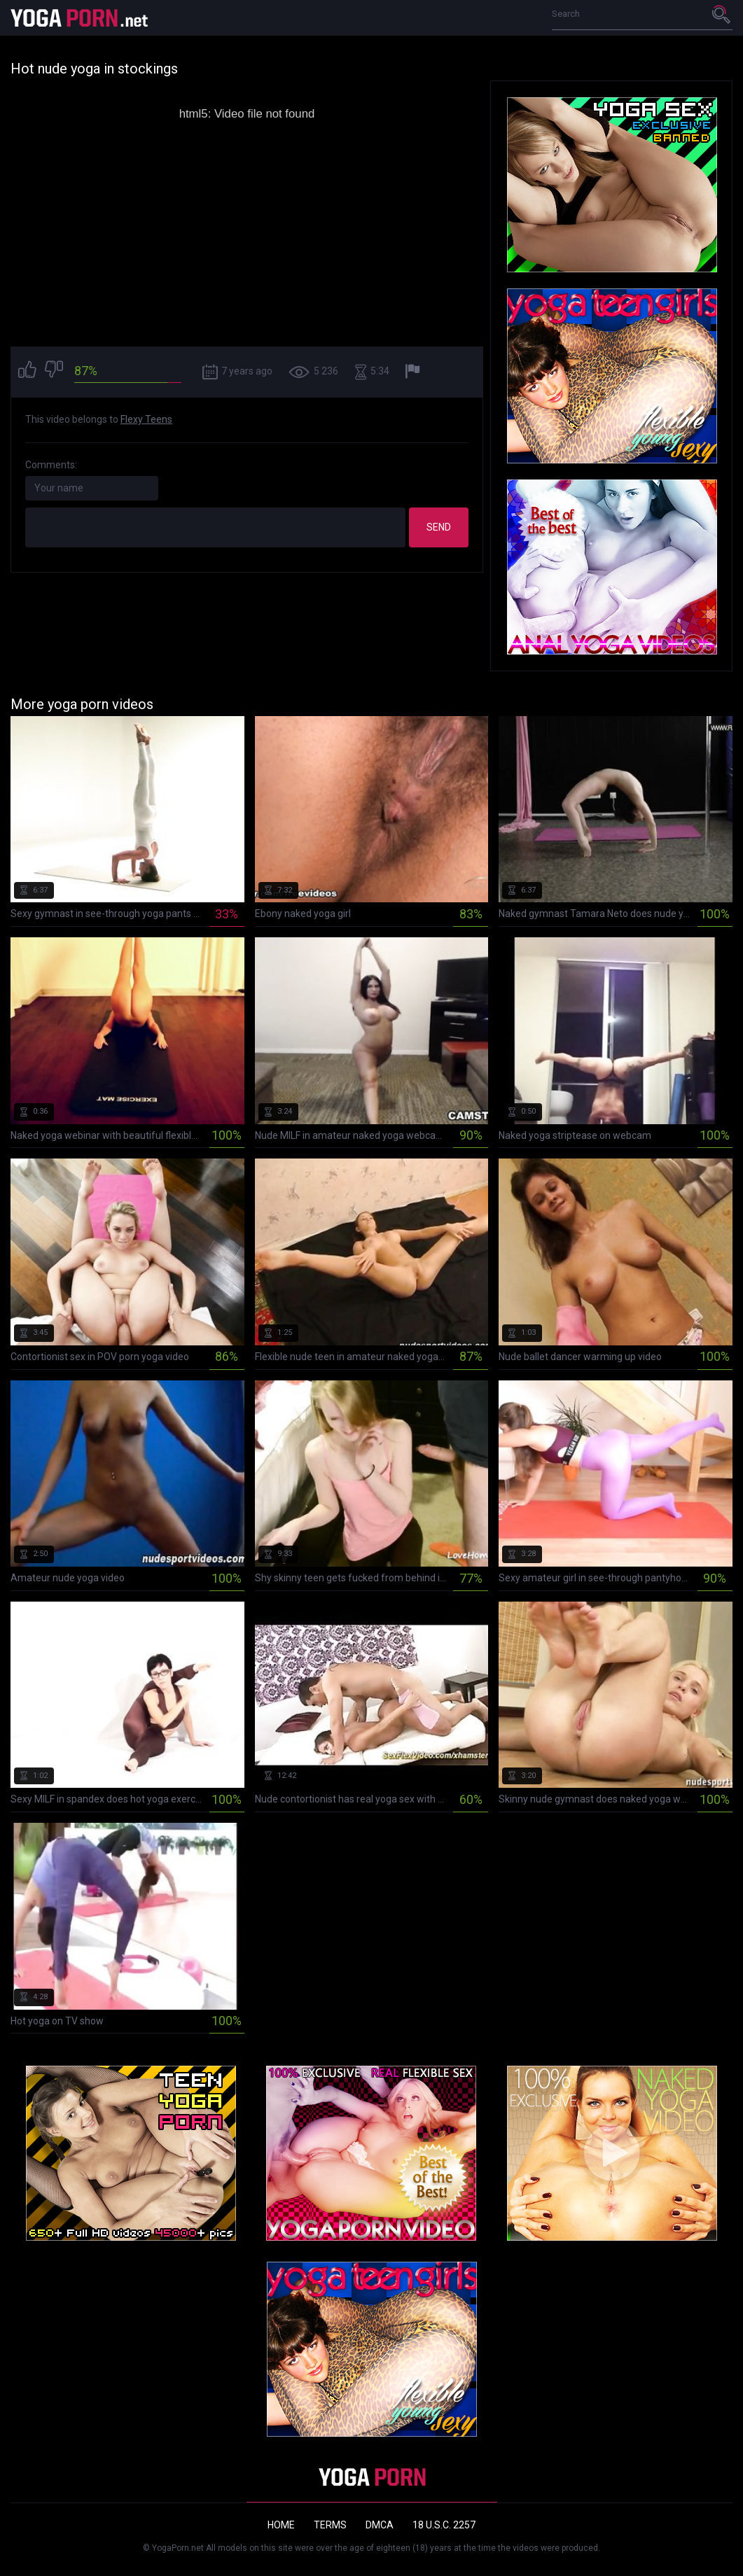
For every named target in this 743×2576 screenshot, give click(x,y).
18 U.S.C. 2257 (443, 2524)
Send (438, 527)
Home (281, 2524)
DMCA (380, 2524)
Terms (330, 2524)
